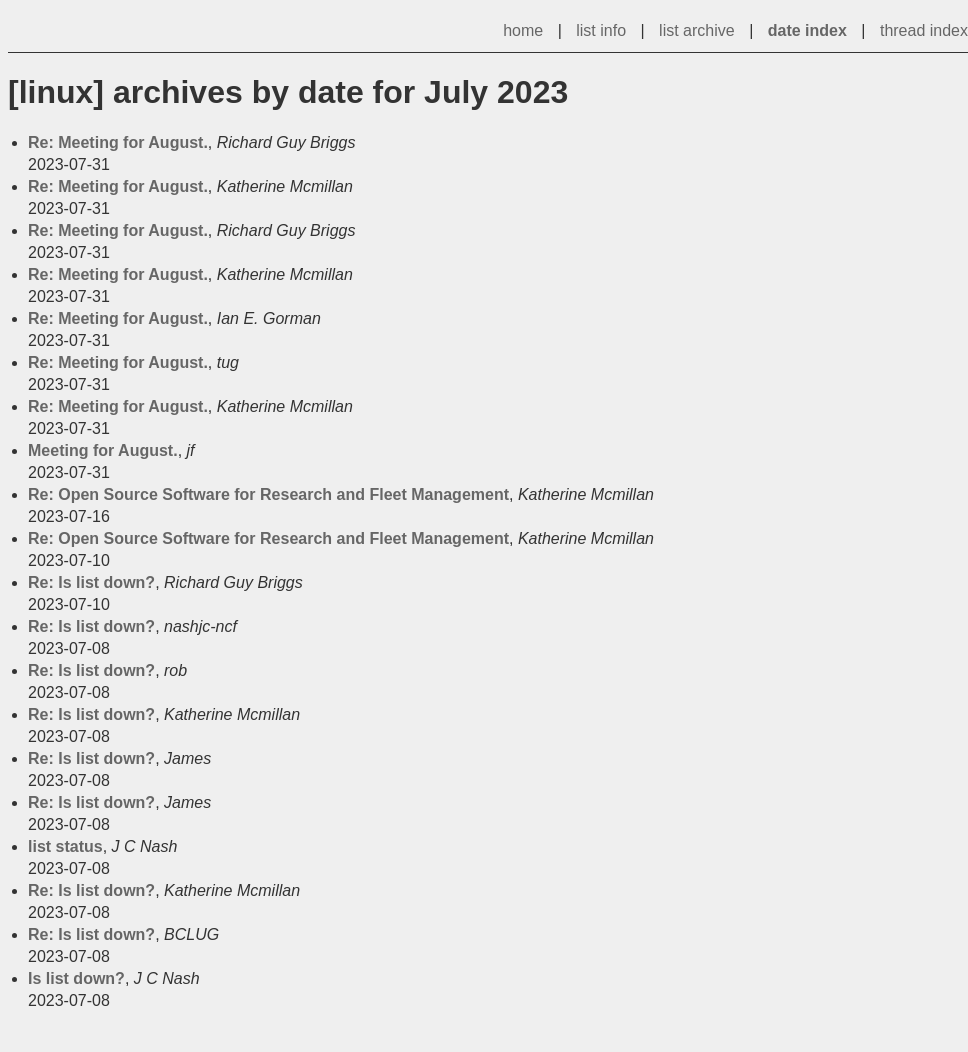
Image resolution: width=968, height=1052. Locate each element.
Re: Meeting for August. (118, 142)
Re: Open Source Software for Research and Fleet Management (268, 494)
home (523, 30)
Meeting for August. (103, 450)
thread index (924, 30)
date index (807, 30)
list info (601, 30)
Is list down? (76, 978)
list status (65, 846)
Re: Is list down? (91, 582)
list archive (697, 30)
